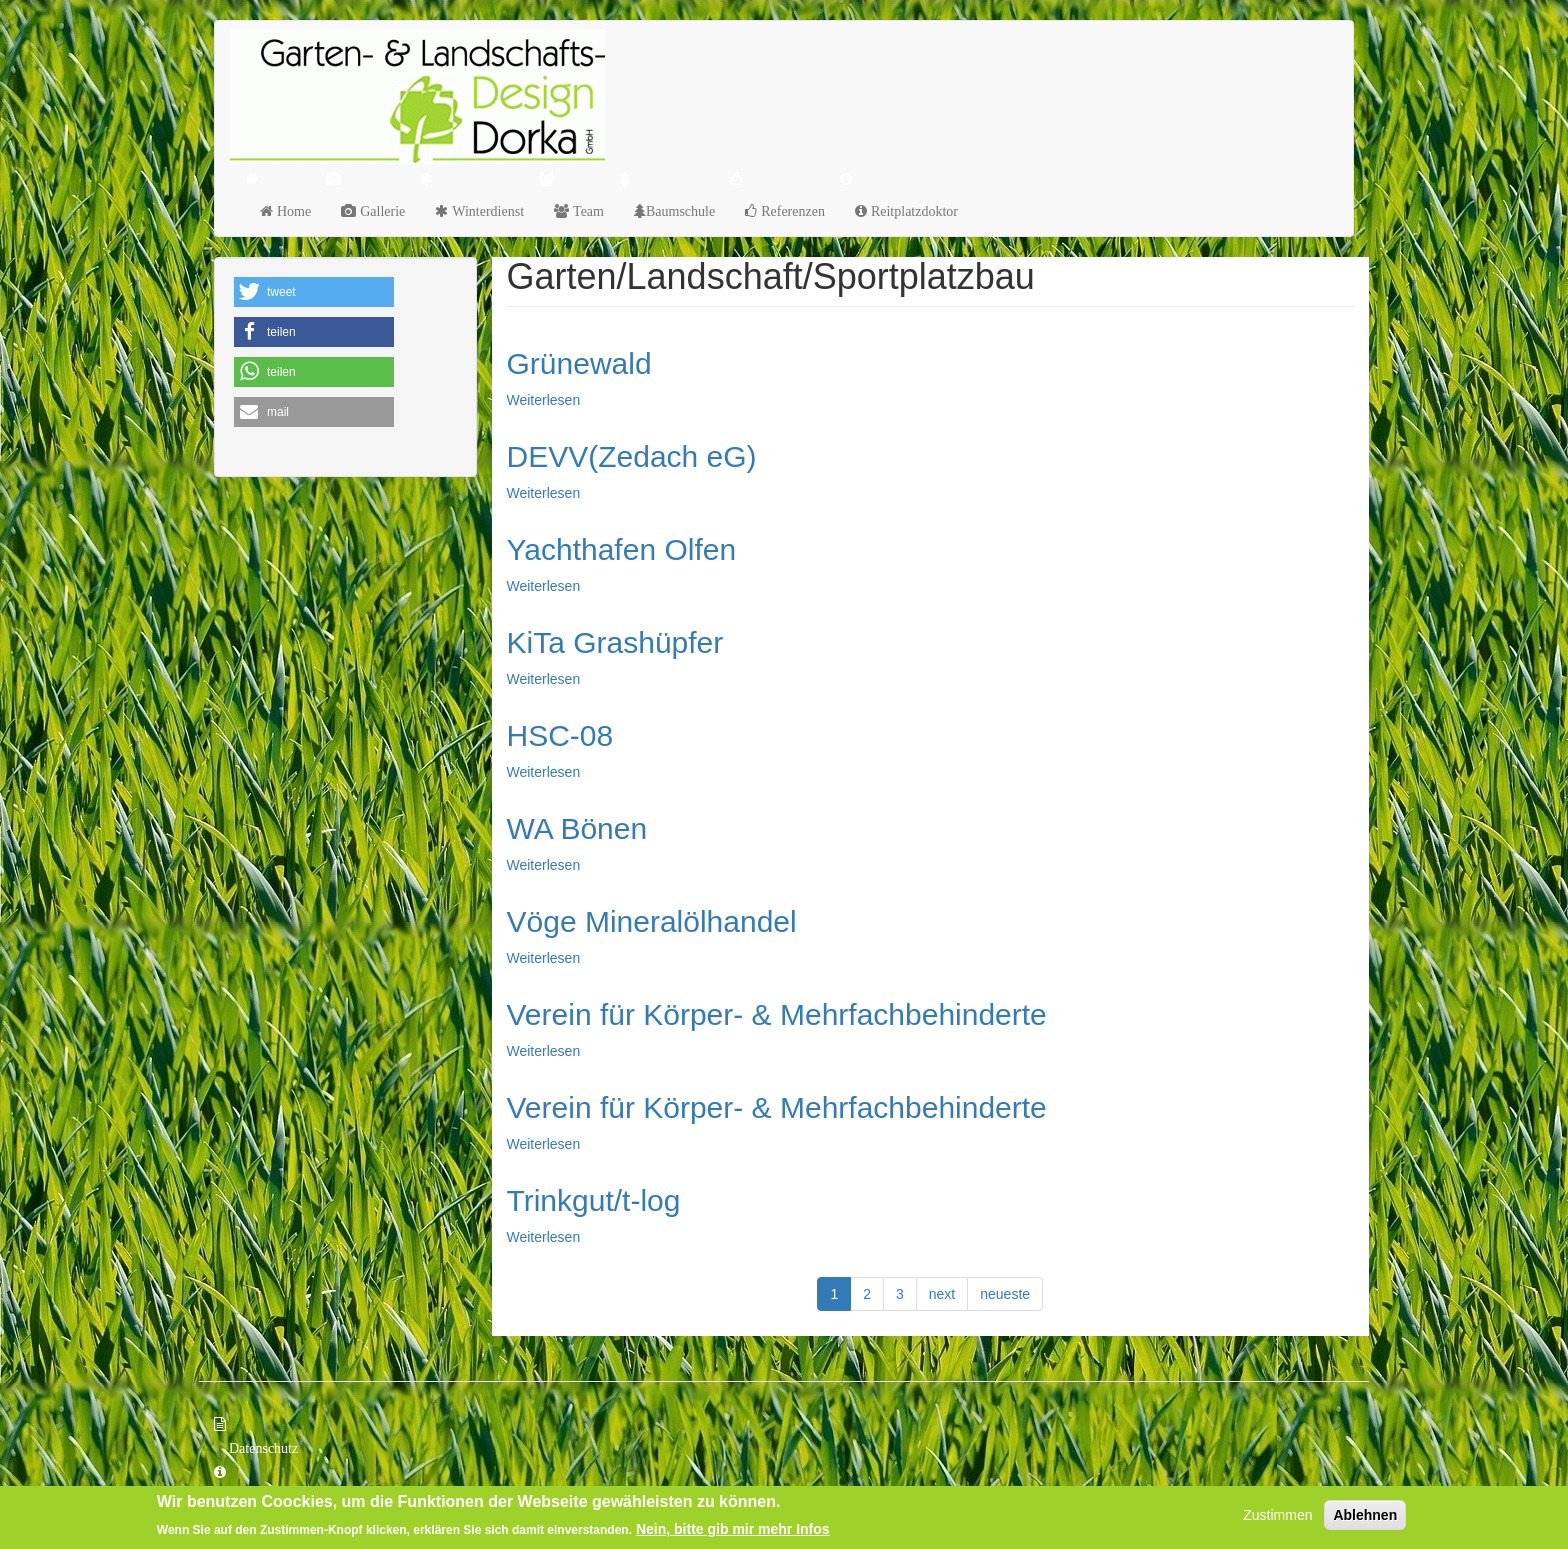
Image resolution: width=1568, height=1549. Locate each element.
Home (292, 211)
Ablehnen (1365, 1517)
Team (586, 211)
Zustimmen (1277, 1517)
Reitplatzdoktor (912, 211)
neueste (1005, 1294)
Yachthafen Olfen (622, 549)
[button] (314, 292)
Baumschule (680, 211)
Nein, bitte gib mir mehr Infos (733, 1530)
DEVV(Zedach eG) (632, 456)
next (942, 1294)
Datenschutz (263, 1448)
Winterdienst (486, 211)
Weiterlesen (544, 400)
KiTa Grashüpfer (615, 642)
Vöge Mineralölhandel (652, 921)
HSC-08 (560, 735)
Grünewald (579, 363)
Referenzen (791, 211)
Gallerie (380, 211)
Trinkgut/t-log (594, 1200)
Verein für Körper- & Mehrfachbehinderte (777, 1014)
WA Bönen (577, 828)
